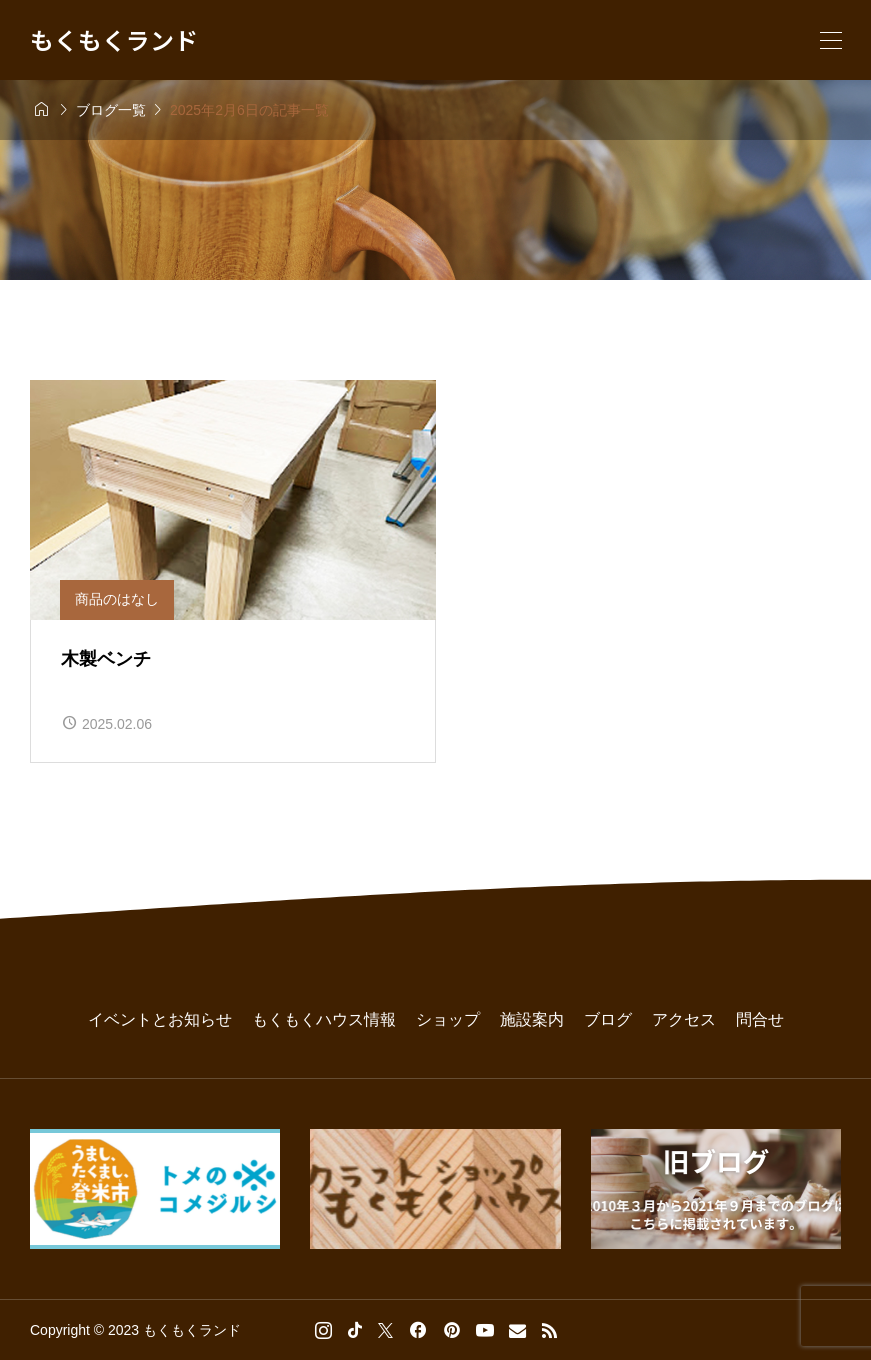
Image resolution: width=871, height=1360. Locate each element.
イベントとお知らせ (160, 1019)
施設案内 (532, 1019)
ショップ (448, 1019)
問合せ (760, 1019)
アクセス (684, 1019)
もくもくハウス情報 (324, 1019)
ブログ (608, 1019)
